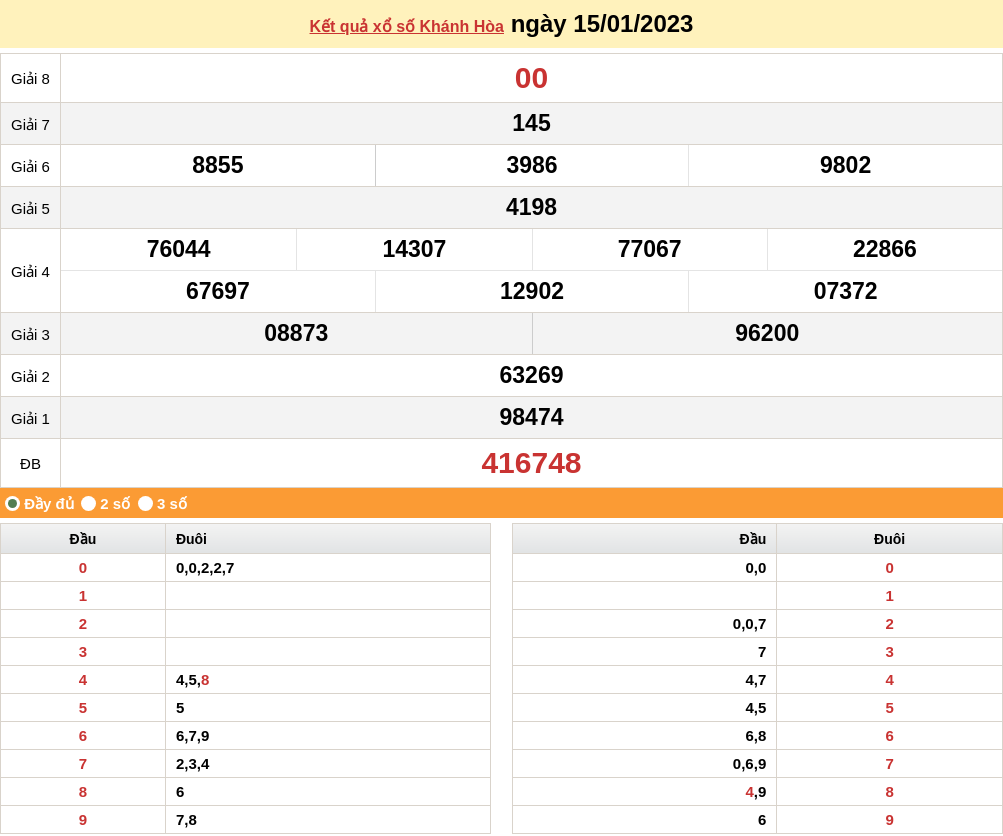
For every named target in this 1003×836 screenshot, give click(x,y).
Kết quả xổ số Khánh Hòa (407, 26)
